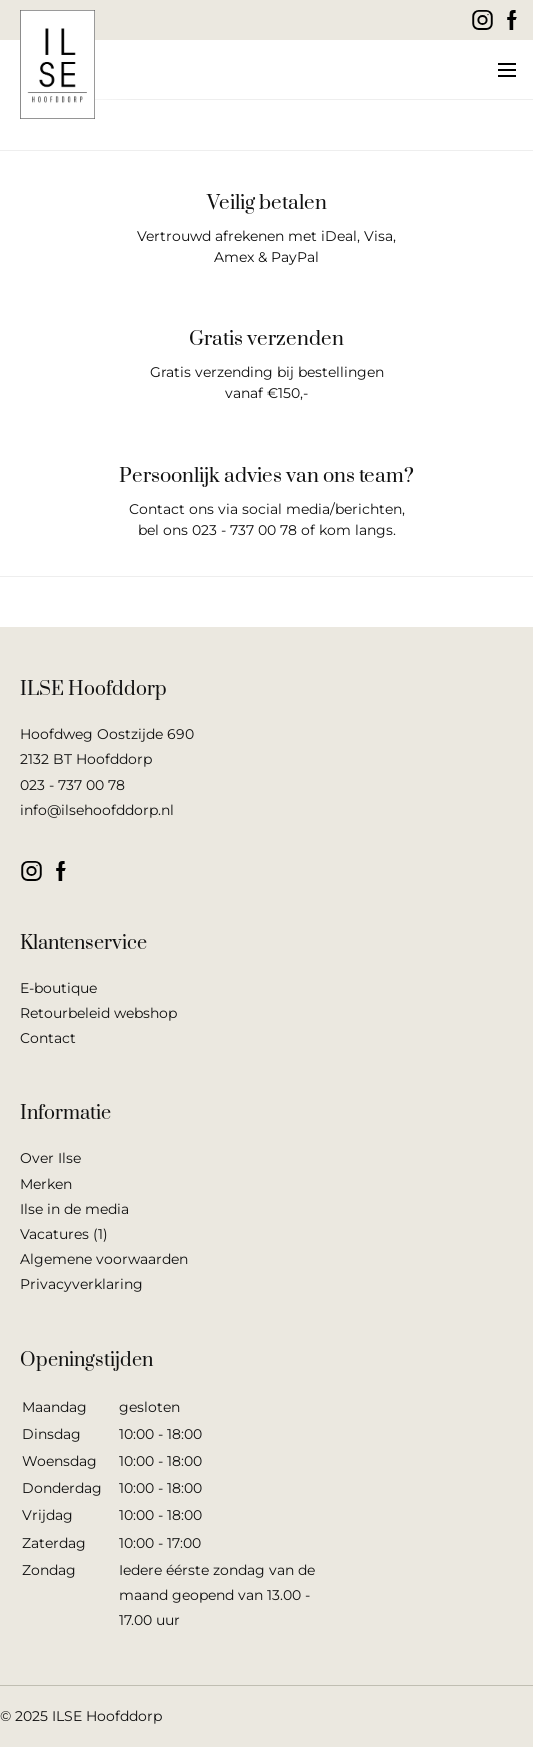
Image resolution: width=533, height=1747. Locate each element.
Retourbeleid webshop (98, 1013)
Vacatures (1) (64, 1234)
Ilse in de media (74, 1209)
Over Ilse (50, 1158)
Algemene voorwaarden (104, 1259)
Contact (48, 1038)
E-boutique (58, 988)
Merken (46, 1184)
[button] (505, 70)
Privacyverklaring (81, 1284)
